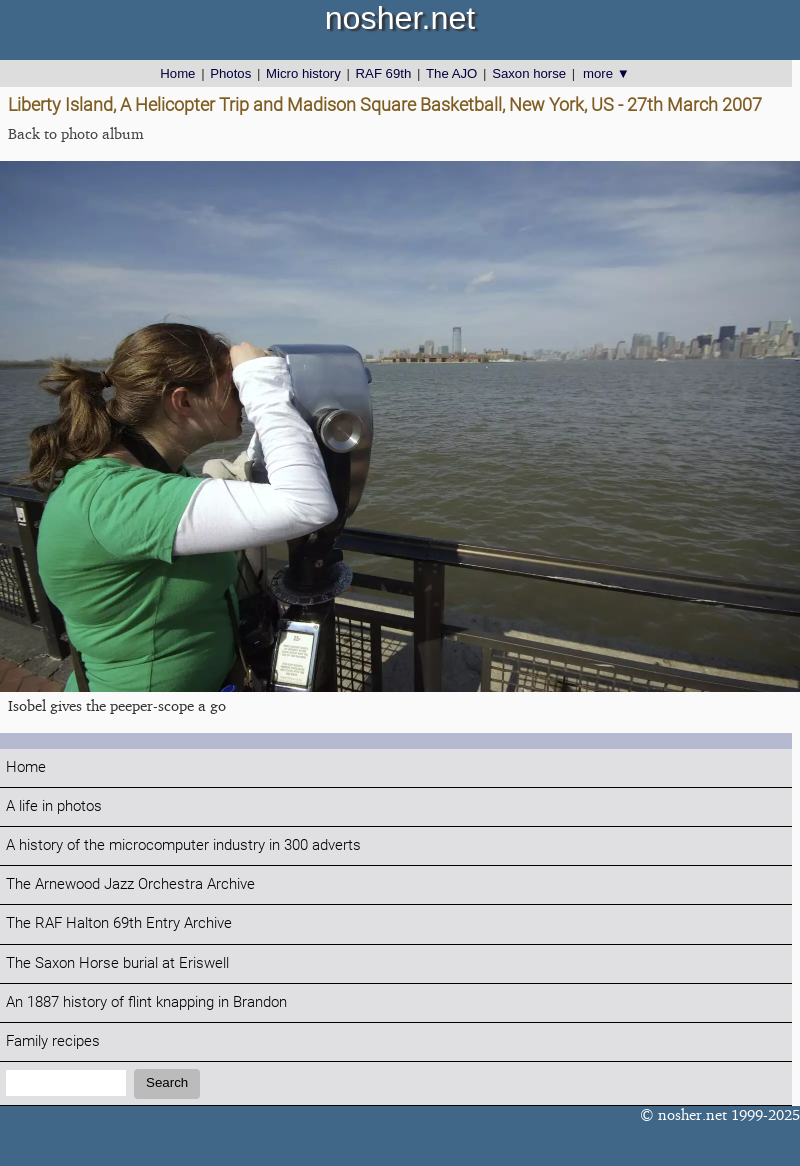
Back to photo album (76, 133)
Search (167, 1082)
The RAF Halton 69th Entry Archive (119, 923)
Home (177, 73)
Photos (230, 73)
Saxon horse (529, 73)
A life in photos (54, 806)
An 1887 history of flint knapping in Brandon (146, 1002)
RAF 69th (384, 73)
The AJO (451, 73)
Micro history (303, 73)
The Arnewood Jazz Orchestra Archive (130, 884)
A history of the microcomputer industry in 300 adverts (183, 845)
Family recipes (53, 1041)
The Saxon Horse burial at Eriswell (117, 963)
